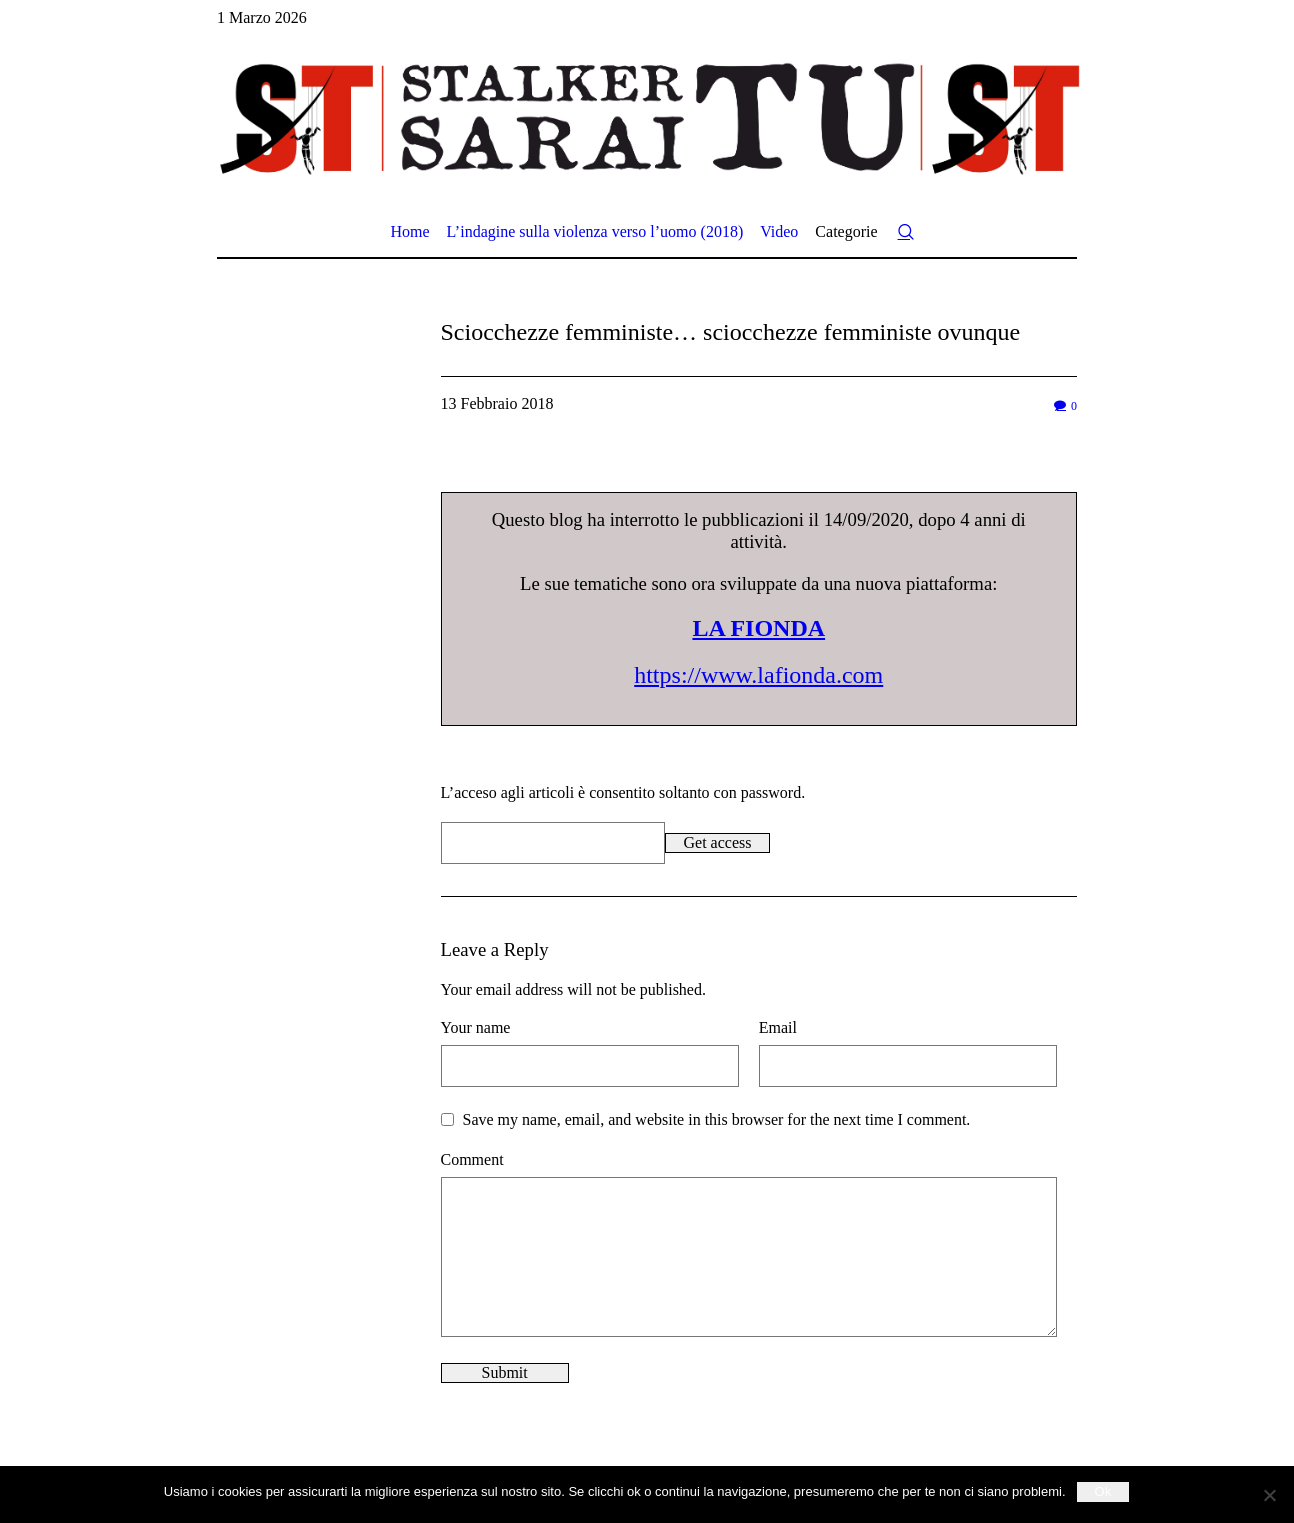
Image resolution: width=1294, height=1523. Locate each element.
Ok (1103, 1491)
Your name (476, 1027)
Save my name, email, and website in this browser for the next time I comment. (717, 1119)
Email (778, 1027)
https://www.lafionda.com (758, 675)
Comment (472, 1159)
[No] (1269, 1495)
